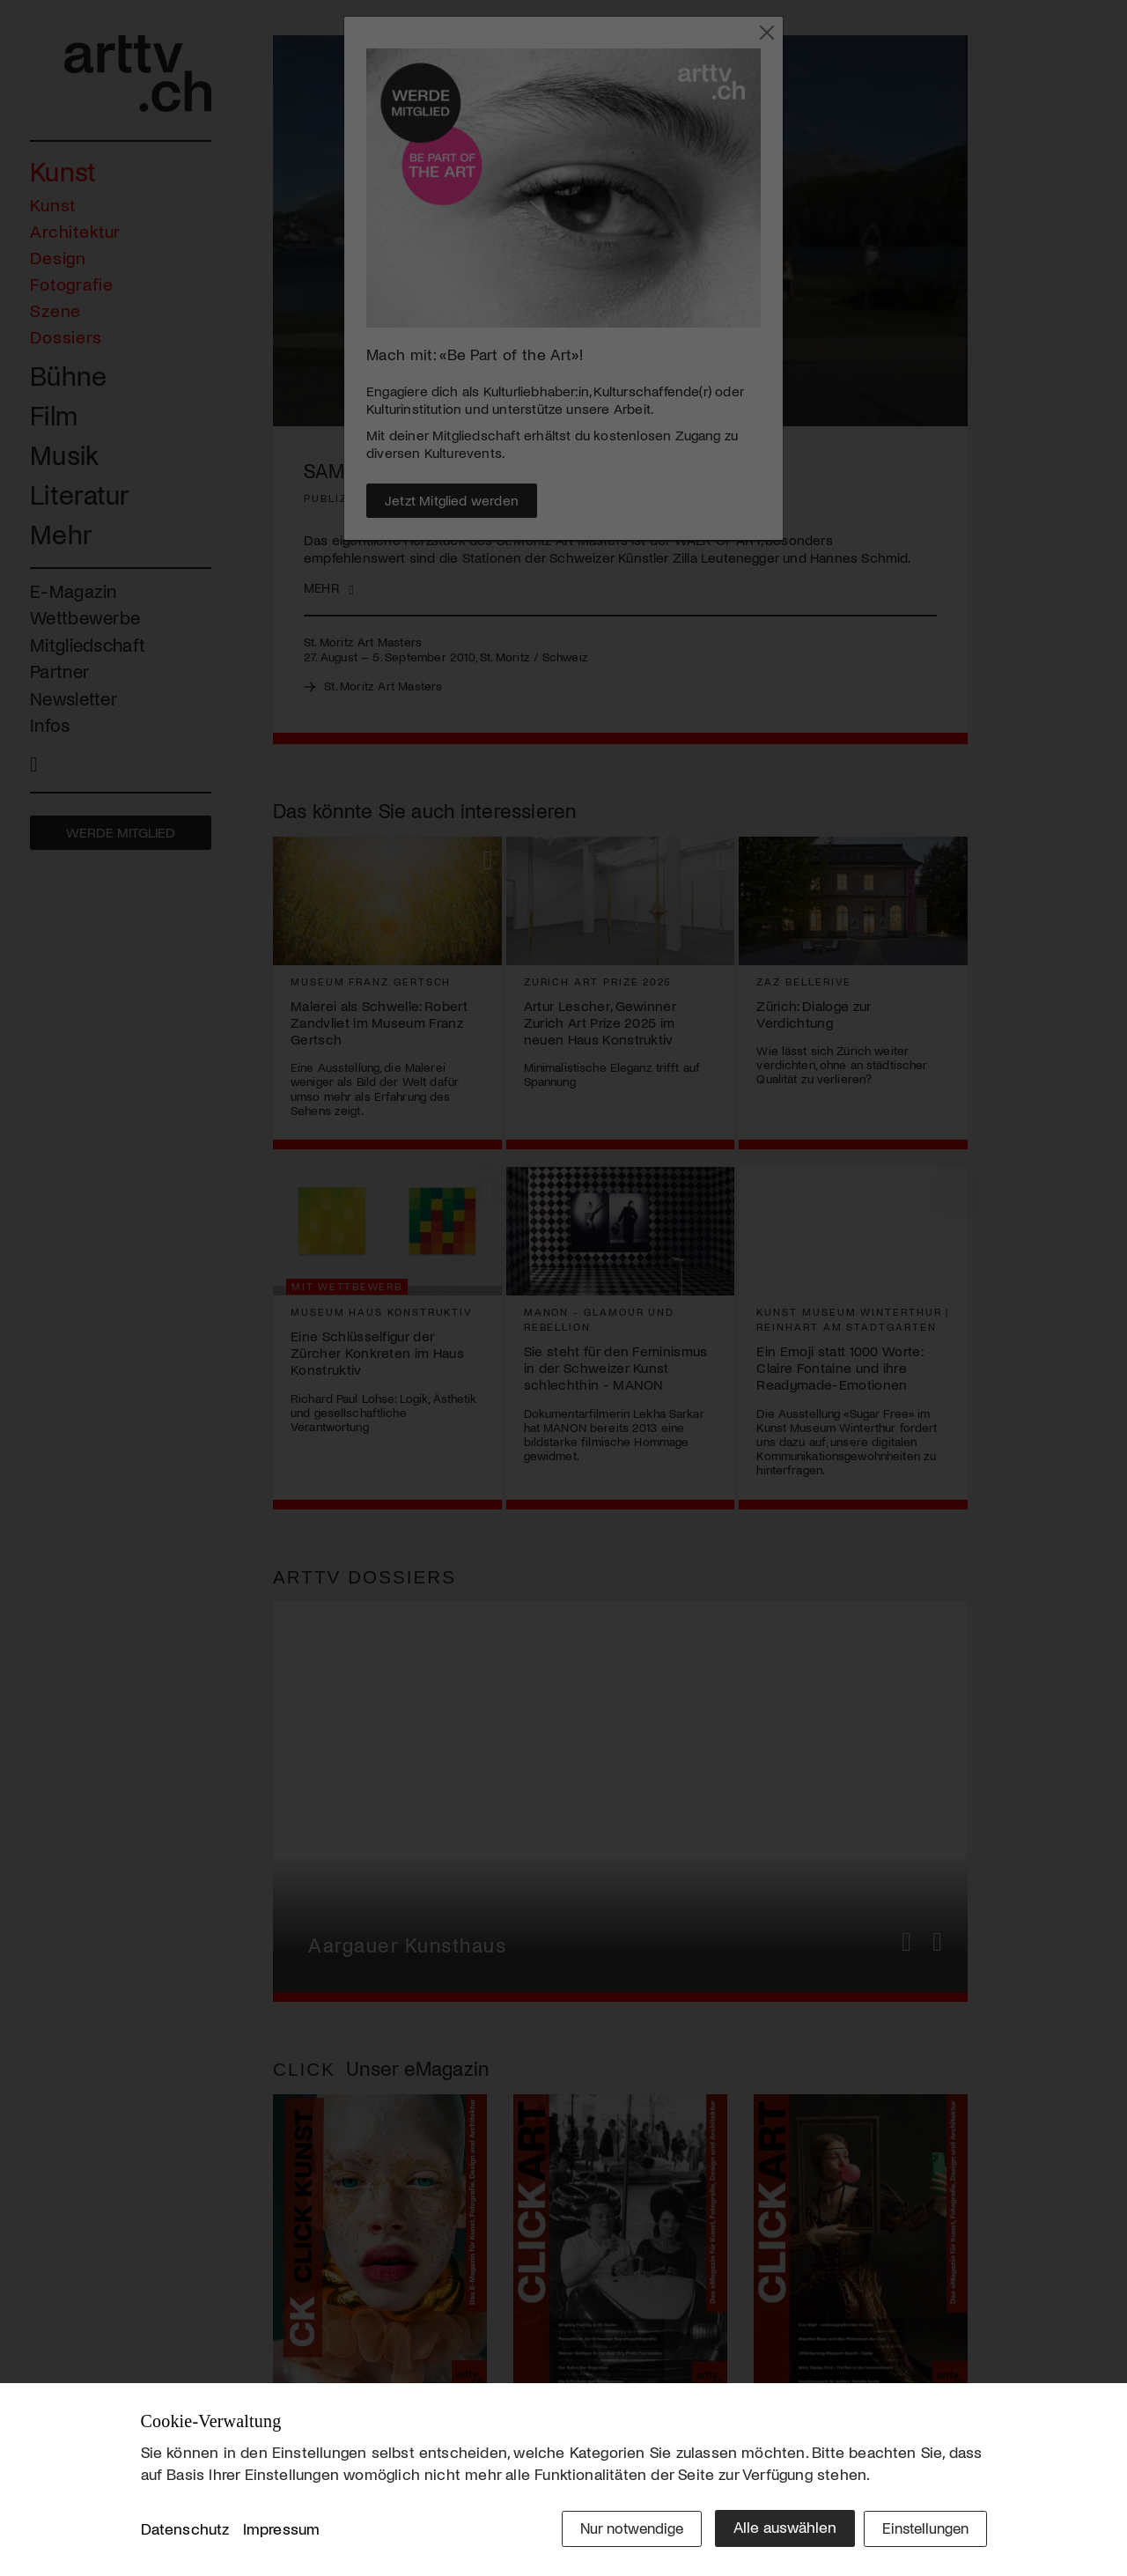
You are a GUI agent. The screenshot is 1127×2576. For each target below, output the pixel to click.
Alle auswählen (774, 2529)
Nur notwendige (618, 2529)
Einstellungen (922, 2529)
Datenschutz (185, 2531)
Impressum (281, 2531)
